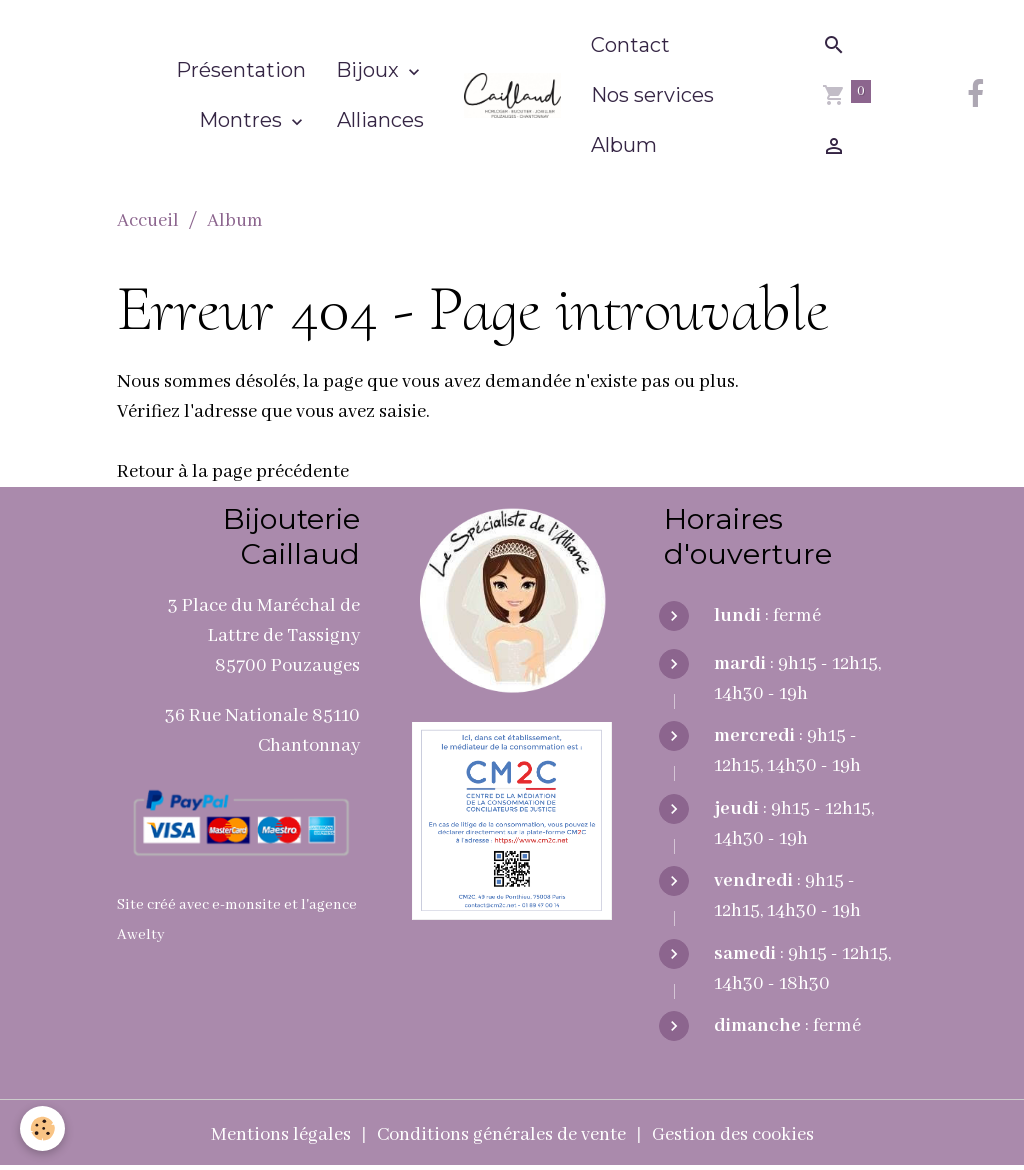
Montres (243, 120)
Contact (630, 45)
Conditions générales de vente (501, 1135)
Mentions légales (281, 1135)
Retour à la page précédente (233, 472)
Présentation (241, 70)
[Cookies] (42, 1128)
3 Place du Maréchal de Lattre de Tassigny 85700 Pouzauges (264, 636)
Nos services (652, 95)
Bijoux (370, 70)
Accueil (148, 221)
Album (624, 145)
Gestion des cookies (733, 1135)
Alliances (380, 120)
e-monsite (246, 905)
